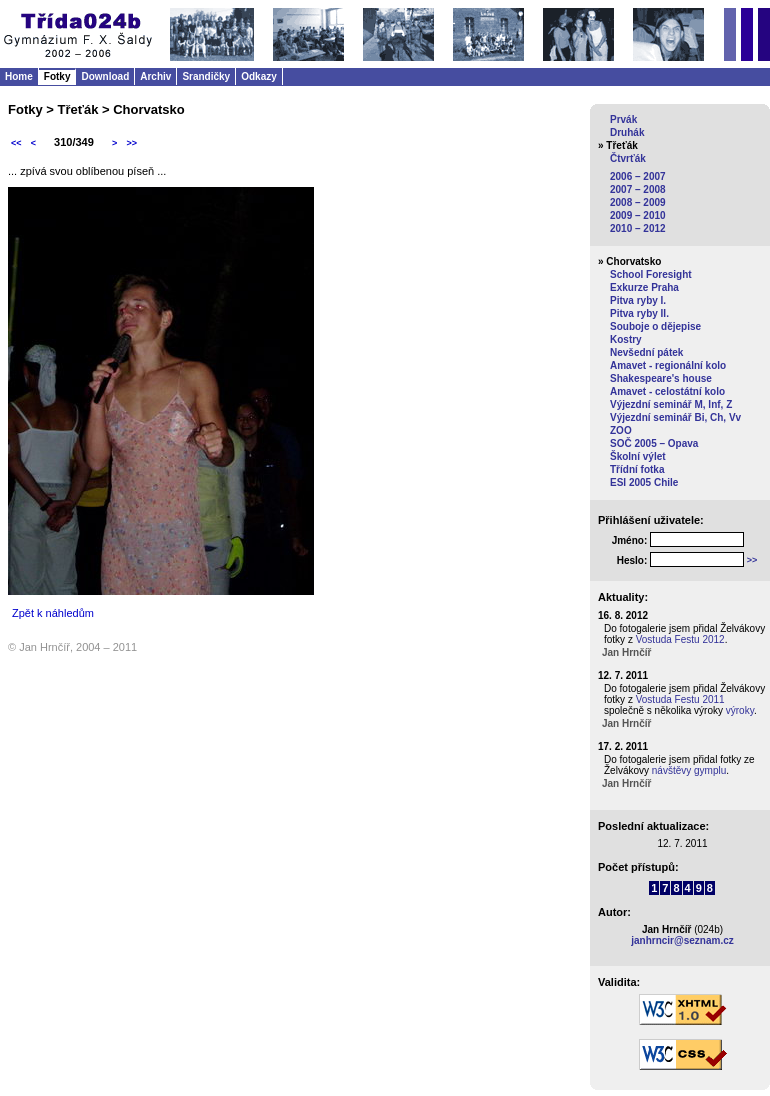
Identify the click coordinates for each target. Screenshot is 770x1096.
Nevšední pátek (646, 352)
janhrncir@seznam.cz (682, 940)
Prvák (623, 119)
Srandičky (206, 76)
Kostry (626, 339)
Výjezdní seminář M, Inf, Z (671, 404)
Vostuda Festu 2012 (680, 639)
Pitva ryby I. (638, 300)
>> (131, 143)
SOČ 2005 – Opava (654, 443)
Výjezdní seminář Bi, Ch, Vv (675, 417)
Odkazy (259, 76)
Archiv (155, 76)
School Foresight (651, 274)
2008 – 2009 (638, 202)
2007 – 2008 (638, 189)
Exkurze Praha (644, 287)
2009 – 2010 (638, 215)
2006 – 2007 (638, 176)
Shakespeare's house (661, 378)
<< (16, 143)
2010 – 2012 (638, 228)
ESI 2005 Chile (644, 482)
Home (19, 76)
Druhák (627, 132)
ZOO (621, 430)
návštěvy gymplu (689, 770)
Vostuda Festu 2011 (680, 699)
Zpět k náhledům (53, 613)
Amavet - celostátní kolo (667, 391)
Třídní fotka (637, 469)
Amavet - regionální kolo (668, 365)
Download (105, 76)
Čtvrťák (628, 158)
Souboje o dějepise (655, 326)
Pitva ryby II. (639, 313)
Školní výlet (638, 456)
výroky (740, 710)
